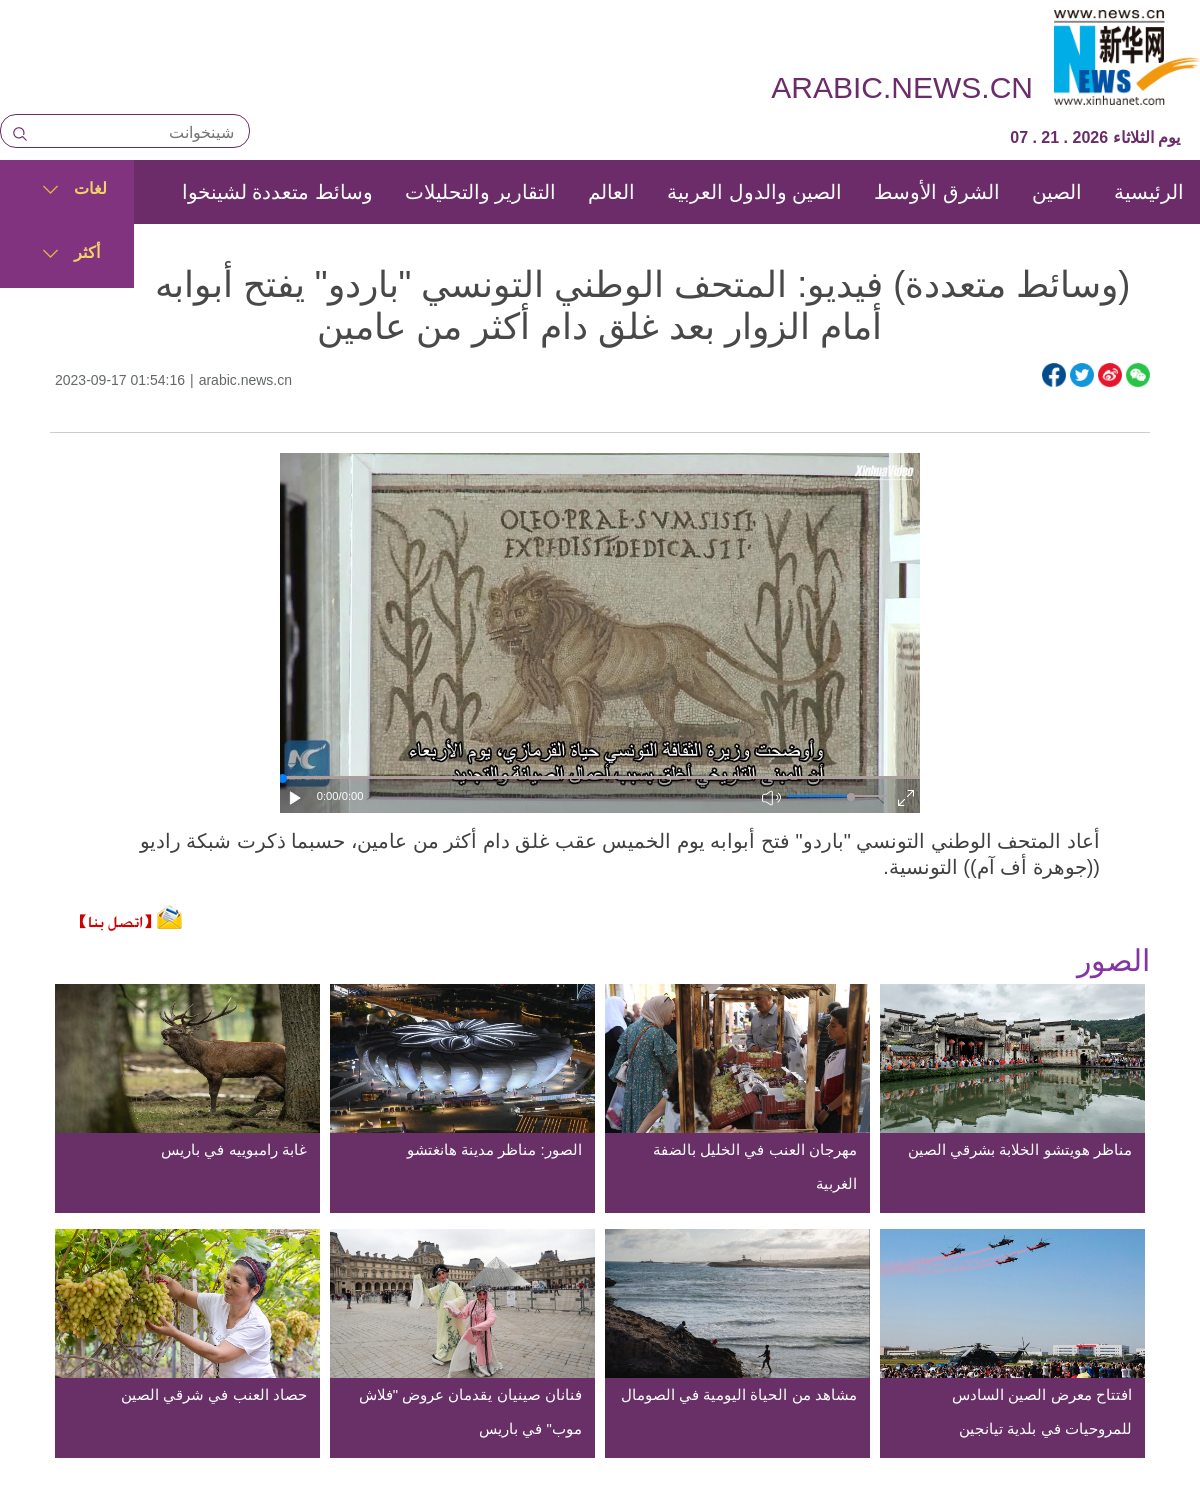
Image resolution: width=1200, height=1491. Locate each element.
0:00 (328, 796)
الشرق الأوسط (937, 192)
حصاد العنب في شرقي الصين (214, 1394)
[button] (296, 798)
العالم (611, 192)
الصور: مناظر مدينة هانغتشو (494, 1149)
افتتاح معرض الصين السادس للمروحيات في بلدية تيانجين (1042, 1411)
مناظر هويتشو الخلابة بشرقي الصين (1020, 1149)
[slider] (851, 797)
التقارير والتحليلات (481, 192)
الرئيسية (1149, 192)
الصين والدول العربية (754, 192)
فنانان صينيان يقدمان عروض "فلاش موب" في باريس (470, 1411)
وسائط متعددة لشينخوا (277, 192)
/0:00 (351, 796)
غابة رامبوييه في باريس (234, 1149)
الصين (1057, 192)
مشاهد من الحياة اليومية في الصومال (739, 1394)
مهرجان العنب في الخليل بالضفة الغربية (755, 1166)
